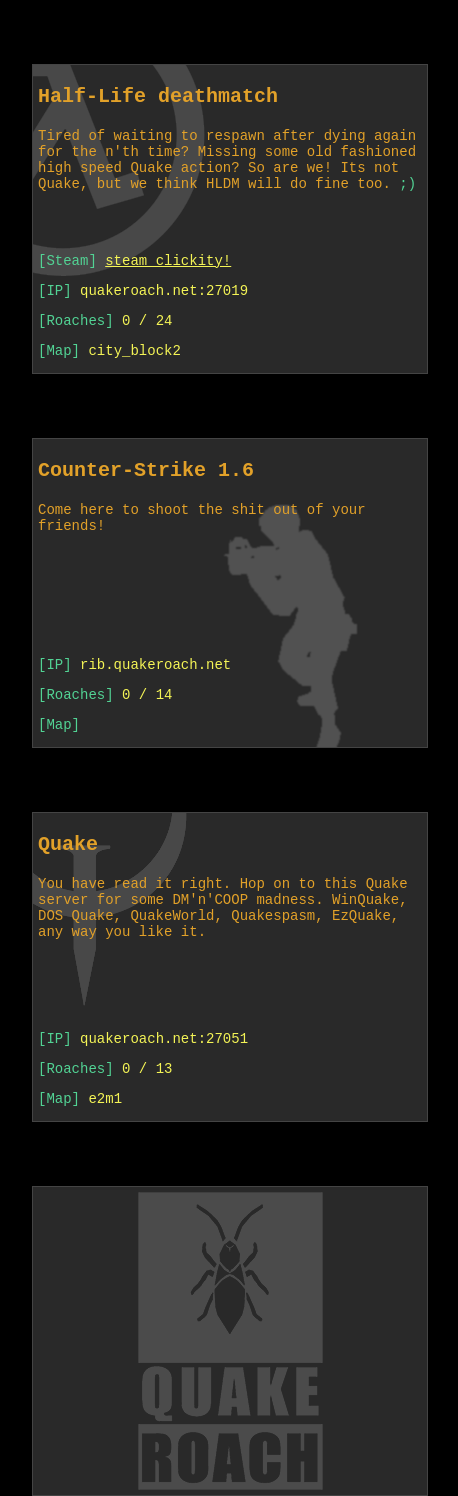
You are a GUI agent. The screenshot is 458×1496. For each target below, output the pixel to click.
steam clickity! (168, 260)
